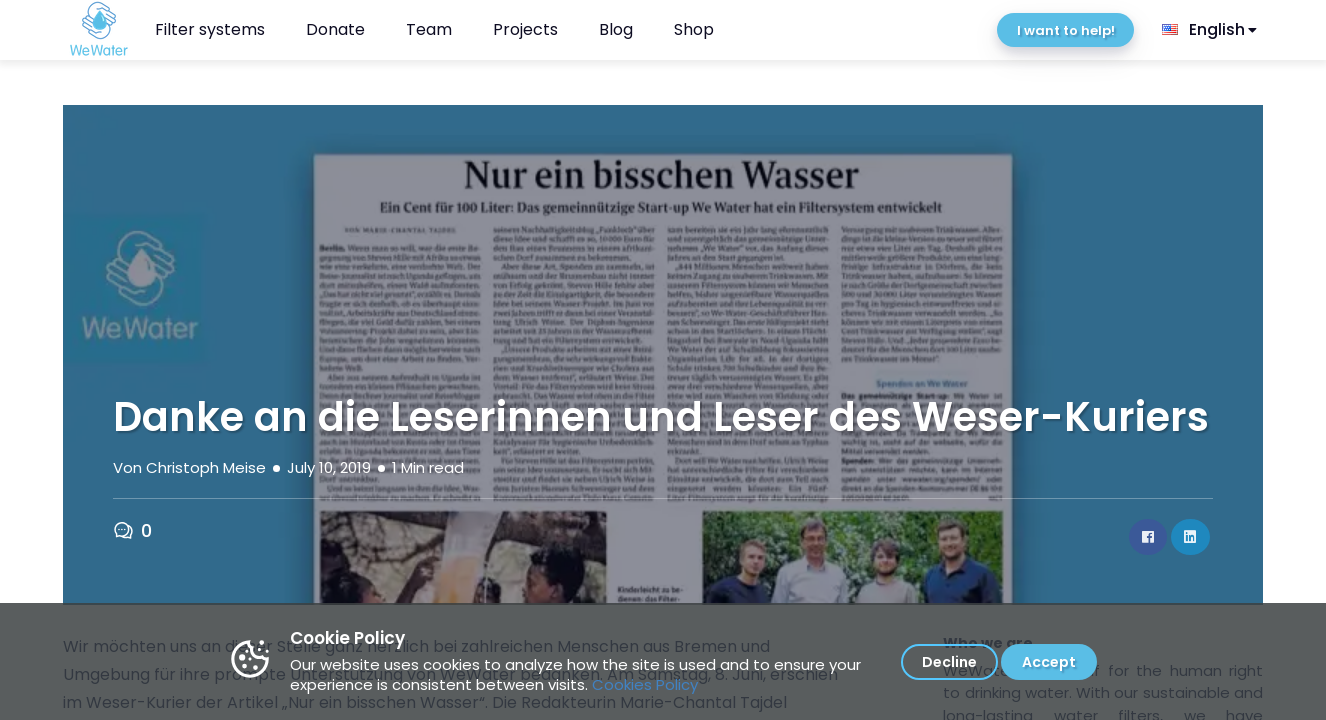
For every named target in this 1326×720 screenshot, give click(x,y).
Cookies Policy (645, 684)
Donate (335, 29)
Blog (616, 29)
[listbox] (1211, 30)
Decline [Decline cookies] (949, 662)
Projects (525, 29)
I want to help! (1066, 30)
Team (429, 29)
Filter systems (210, 29)
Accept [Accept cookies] (1049, 662)
